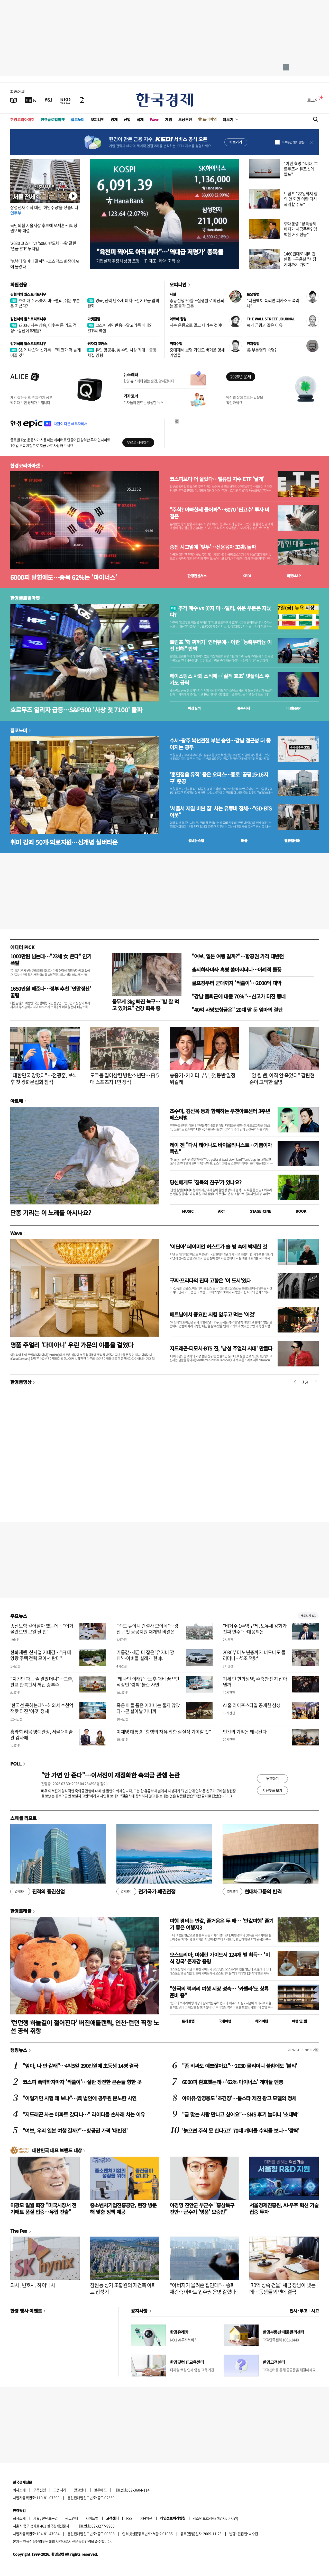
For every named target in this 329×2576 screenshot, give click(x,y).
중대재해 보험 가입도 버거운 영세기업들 (197, 352)
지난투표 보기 (272, 1790)
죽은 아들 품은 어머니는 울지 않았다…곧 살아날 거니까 (148, 1708)
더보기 (228, 119)
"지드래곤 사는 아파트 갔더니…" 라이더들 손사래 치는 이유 (84, 2114)
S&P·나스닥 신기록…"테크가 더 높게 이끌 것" (45, 352)
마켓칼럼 (93, 318)
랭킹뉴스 (18, 2050)
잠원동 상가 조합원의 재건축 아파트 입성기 (123, 2288)
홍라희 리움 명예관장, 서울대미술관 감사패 (41, 1734)
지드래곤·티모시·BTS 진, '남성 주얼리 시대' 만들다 (221, 1348)
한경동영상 (20, 1382)
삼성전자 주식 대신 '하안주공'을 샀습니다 (44, 210)
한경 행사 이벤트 (26, 2310)
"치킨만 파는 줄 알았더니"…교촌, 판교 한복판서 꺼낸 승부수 (41, 1681)
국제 (140, 119)
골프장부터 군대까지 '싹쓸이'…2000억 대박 (236, 983)
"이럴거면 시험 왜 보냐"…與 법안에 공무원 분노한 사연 (79, 2098)
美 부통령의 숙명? (262, 350)
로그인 (313, 100)
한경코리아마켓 (22, 119)
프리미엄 (209, 119)
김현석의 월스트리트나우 (28, 294)
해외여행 (261, 2021)
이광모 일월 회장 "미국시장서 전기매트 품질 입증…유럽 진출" (43, 2208)
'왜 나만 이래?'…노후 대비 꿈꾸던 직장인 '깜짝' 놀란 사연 (147, 1681)
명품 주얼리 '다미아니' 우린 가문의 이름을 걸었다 (71, 1345)
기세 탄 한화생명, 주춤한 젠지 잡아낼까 (255, 1681)
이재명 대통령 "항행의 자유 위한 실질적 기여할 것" (163, 1731)
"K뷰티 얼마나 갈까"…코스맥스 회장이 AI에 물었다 (44, 263)
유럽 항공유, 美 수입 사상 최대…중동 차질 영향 (122, 352)
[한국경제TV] (30, 100)
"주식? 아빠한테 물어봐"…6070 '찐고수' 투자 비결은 (219, 513)
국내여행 (224, 2021)
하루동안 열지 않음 (293, 142)
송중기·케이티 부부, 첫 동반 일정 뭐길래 (202, 1078)
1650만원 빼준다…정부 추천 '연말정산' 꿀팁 (50, 992)
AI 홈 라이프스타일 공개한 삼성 (252, 1705)
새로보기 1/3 (308, 1616)
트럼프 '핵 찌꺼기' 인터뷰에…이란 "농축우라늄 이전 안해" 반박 (221, 645)
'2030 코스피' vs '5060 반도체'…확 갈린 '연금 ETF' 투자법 (43, 245)
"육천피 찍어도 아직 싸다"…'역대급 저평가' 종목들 (159, 251)
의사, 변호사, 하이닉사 (32, 2285)
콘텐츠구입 (50, 2518)
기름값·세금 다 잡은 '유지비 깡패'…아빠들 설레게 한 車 (145, 1655)
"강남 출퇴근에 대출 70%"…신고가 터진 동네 (239, 996)
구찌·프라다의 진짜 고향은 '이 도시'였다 (210, 1280)
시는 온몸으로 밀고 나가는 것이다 (197, 325)
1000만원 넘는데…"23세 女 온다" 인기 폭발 (50, 959)
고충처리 (59, 2489)
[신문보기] (13, 100)
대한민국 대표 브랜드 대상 (57, 2150)
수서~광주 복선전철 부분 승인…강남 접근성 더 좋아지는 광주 (220, 744)
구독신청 (39, 2489)
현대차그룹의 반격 (252, 1891)
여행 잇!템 (299, 2021)
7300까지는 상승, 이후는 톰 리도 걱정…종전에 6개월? (43, 328)
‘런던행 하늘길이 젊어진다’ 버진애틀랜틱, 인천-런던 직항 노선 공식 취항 (84, 2026)
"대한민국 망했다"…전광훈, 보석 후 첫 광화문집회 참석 (43, 1078)
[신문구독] (82, 100)
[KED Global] (65, 100)
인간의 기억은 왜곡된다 (245, 1731)
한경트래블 (20, 1910)
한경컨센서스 (196, 575)
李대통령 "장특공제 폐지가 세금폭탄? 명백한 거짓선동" (300, 228)
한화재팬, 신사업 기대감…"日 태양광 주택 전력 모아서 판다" (40, 1655)
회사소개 (19, 2489)
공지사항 (139, 2310)
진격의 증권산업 (37, 1891)
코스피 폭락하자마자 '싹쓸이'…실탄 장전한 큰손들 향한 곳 (82, 2082)
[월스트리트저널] (48, 100)
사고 (315, 2311)
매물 (244, 840)
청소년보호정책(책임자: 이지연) (215, 2518)
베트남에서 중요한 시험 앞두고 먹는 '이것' (212, 1314)
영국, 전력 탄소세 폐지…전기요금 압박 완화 (123, 303)
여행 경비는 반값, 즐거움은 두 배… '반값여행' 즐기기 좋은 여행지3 (221, 1924)
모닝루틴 (185, 119)
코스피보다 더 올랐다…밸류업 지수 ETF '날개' (217, 479)
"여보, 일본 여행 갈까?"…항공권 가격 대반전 (238, 956)
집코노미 (78, 119)
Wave (154, 119)
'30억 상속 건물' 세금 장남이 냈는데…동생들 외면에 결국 (282, 2288)
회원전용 (18, 284)
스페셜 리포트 (23, 1818)
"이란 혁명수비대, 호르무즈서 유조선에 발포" (301, 168)
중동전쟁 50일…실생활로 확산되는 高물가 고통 (197, 303)
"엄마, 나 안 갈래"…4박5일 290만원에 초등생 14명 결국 (80, 2065)
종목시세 (243, 708)
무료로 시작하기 (138, 442)
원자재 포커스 (97, 343)
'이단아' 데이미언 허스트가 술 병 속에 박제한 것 (218, 1246)
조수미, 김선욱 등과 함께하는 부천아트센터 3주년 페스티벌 (220, 1114)
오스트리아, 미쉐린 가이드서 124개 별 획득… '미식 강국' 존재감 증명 (220, 1958)
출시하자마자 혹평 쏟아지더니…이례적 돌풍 (236, 969)
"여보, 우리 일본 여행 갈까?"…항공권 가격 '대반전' (75, 2130)
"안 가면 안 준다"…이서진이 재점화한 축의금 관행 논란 (110, 1774)
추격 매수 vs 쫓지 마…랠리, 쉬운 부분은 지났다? (45, 303)
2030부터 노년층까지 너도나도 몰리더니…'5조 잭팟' (254, 1655)
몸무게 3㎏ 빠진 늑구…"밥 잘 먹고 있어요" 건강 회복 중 (145, 1005)
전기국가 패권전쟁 (145, 1891)
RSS (129, 2518)
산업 (127, 119)
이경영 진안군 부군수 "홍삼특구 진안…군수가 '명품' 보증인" (202, 2208)
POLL (16, 1763)
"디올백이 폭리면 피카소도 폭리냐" (273, 303)
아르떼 (16, 1100)
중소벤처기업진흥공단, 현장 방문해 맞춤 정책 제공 (123, 2208)
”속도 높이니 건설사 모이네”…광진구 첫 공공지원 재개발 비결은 (147, 1628)
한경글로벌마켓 (53, 119)
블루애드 (100, 2489)
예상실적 (194, 708)
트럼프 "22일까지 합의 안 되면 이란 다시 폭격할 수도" (301, 198)
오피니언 (98, 119)
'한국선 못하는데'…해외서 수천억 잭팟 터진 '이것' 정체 (42, 1708)
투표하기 (272, 1778)
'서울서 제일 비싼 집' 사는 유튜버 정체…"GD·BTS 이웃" (221, 811)
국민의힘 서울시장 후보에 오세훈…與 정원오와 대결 (43, 228)
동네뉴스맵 (196, 840)
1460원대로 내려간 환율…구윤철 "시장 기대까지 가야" (300, 258)
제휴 (36, 2518)
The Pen (19, 2230)
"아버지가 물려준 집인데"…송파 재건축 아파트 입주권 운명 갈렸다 (203, 2288)
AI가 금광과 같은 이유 (264, 325)
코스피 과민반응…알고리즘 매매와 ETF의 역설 (120, 328)
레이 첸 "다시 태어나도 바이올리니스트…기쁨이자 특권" (221, 1148)
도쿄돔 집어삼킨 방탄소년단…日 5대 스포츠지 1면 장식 (124, 1078)
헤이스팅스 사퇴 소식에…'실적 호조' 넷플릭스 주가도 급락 (219, 679)
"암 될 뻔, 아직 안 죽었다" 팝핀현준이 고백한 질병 (281, 1078)
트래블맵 (188, 2021)
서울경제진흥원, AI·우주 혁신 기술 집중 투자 (284, 2208)
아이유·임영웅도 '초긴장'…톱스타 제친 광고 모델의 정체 (239, 2098)
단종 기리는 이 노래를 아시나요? (50, 1213)
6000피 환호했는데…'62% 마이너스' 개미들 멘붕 (232, 2082)
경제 (114, 119)
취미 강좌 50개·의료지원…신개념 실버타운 (64, 842)
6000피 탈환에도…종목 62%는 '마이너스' (63, 577)
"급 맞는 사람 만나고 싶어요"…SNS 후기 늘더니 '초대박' (240, 2114)
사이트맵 (92, 2518)
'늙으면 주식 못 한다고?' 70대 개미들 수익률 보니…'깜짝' (240, 2130)
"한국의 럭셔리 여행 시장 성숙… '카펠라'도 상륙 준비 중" (219, 1992)
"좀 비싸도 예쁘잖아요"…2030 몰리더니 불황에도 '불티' (239, 2065)
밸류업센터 (292, 840)
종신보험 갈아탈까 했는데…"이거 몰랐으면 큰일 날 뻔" (41, 1628)
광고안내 (80, 2489)
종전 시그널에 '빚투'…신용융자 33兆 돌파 (213, 547)
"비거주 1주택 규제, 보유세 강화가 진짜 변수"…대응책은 (255, 1628)
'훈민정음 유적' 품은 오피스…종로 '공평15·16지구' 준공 (219, 778)
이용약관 (146, 2518)
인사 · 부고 (298, 2311)
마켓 (294, 575)
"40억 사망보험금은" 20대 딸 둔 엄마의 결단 (237, 1009)
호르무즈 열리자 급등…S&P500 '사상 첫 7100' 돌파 (76, 710)
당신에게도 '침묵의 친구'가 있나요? (206, 1182)
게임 (168, 119)
